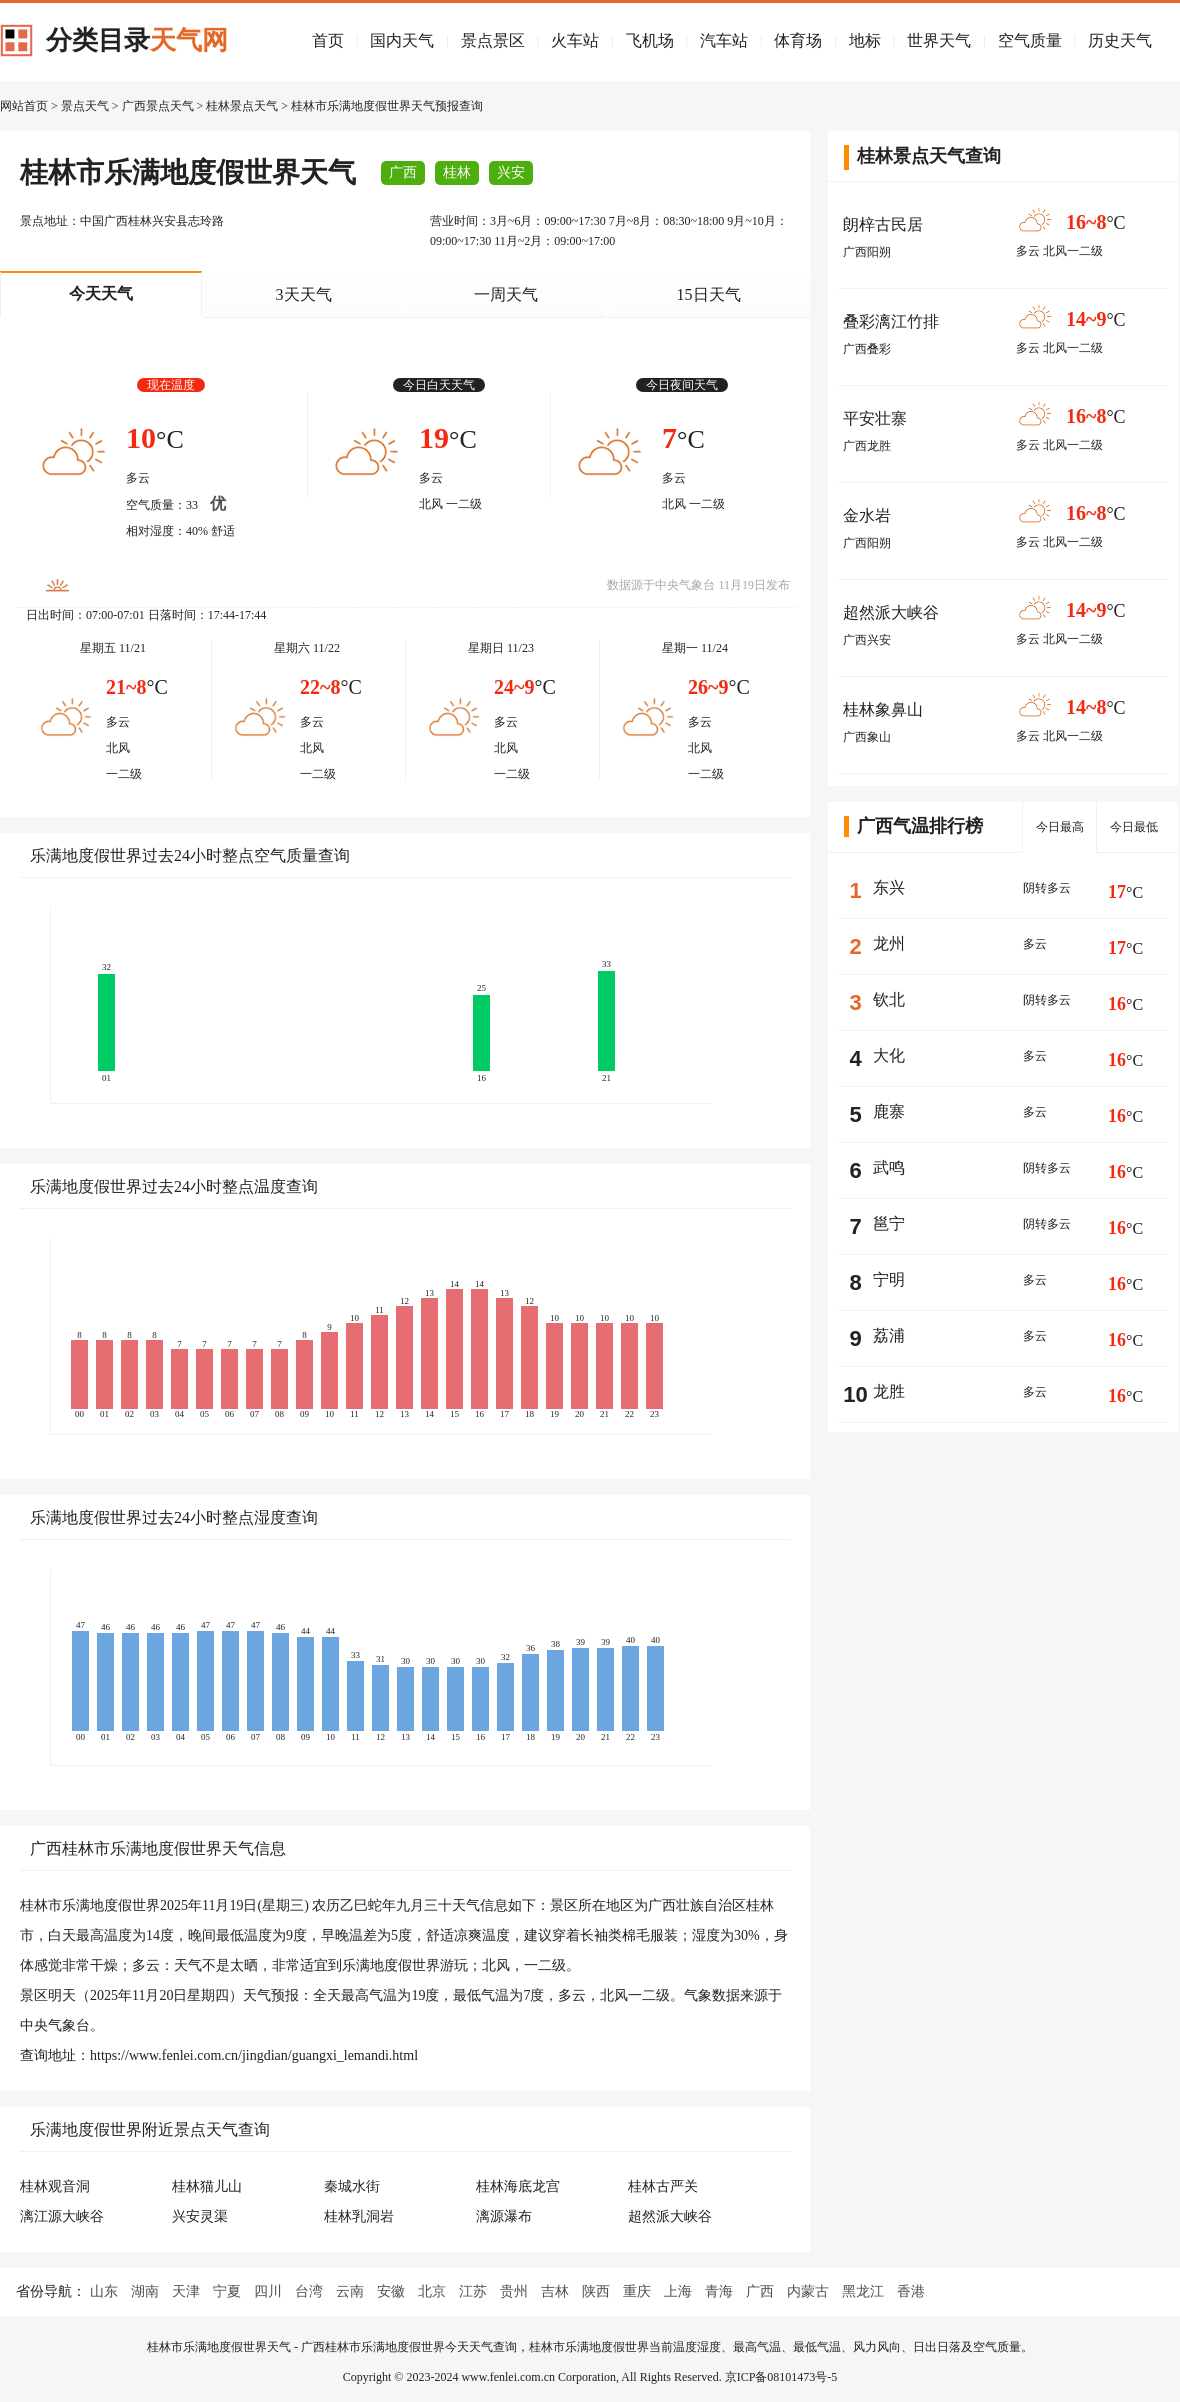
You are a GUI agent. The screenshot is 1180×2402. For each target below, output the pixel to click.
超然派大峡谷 (891, 612)
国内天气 (402, 40)
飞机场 (650, 40)
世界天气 (939, 40)
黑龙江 (863, 2291)
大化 (889, 1055)
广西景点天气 (158, 106)
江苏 (473, 2291)
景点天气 (85, 106)
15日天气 (709, 294)
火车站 (575, 40)
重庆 (637, 2291)
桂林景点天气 (242, 106)
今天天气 (101, 293)
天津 (186, 2291)
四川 (268, 2291)
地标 (865, 40)
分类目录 (137, 40)
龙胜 (889, 1391)
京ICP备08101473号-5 (781, 2377)
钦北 (889, 999)
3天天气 (304, 294)
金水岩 (867, 515)
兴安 (511, 172)
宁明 (889, 1279)
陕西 (596, 2291)
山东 (104, 2291)
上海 (678, 2291)
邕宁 (889, 1223)
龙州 (889, 943)
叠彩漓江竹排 (891, 321)
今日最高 (1060, 827)
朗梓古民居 (883, 224)
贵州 (514, 2291)
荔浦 (889, 1335)
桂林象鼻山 (883, 709)
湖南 (145, 2291)
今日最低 (1134, 827)
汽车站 (724, 40)
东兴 (889, 887)
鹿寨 (889, 1111)
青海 (719, 2291)
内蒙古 (808, 2291)
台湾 (309, 2291)
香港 (911, 2291)
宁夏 (227, 2291)
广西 (403, 172)
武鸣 (889, 1167)
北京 (432, 2291)
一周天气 (506, 294)
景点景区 (493, 40)
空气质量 (1030, 40)
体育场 (798, 40)
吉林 (555, 2291)
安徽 (391, 2291)
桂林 (457, 172)
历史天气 (1120, 40)
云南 (350, 2291)
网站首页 (24, 106)
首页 (328, 40)
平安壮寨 (875, 418)
